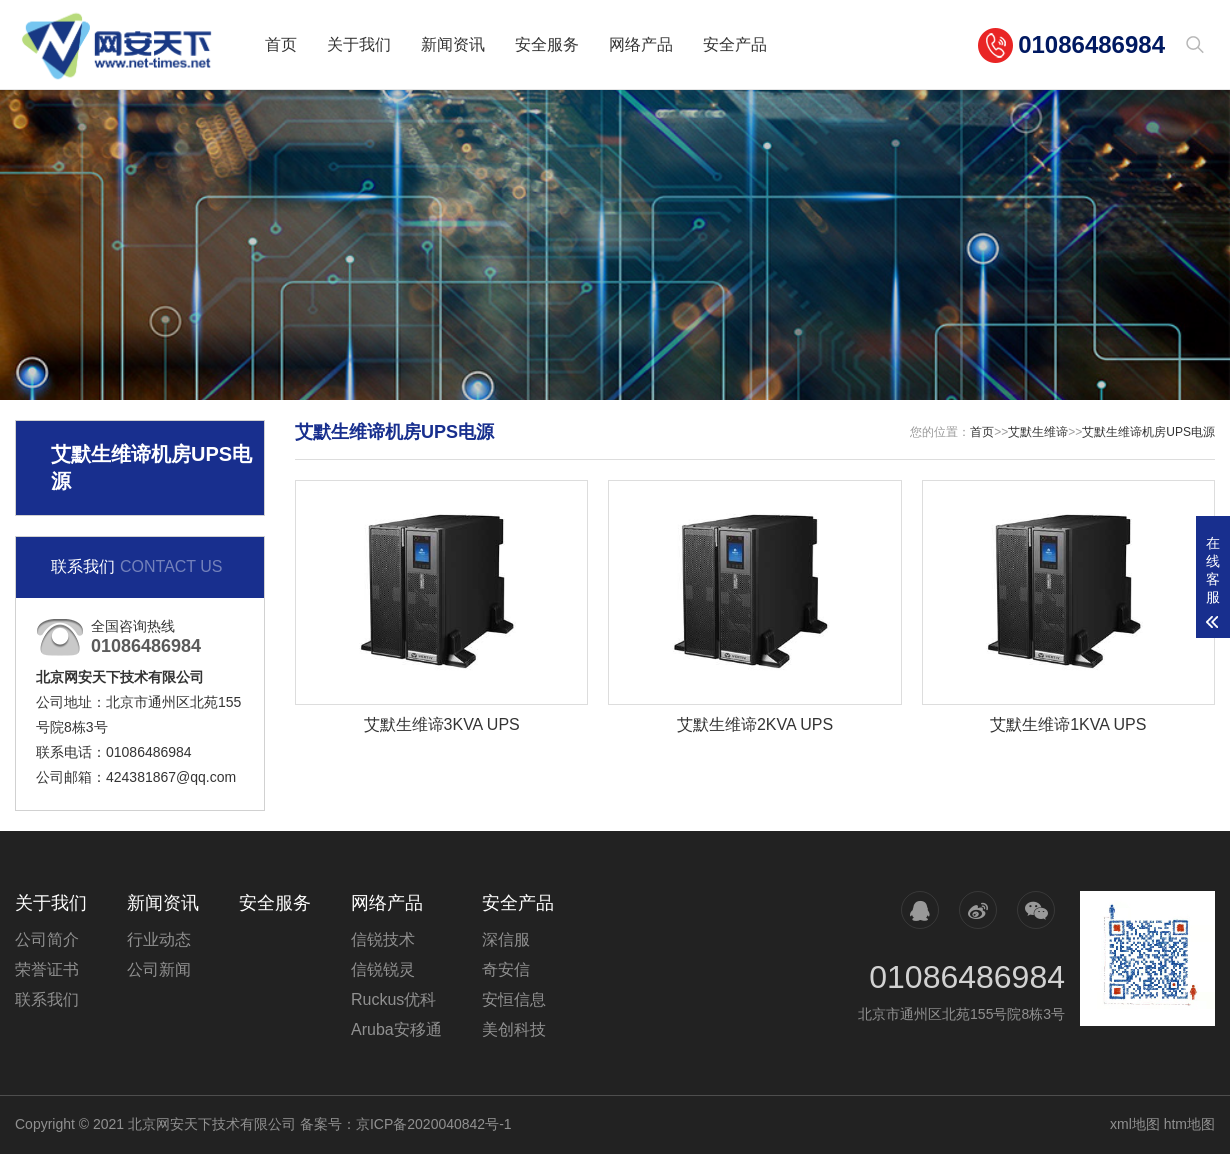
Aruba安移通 (396, 1029)
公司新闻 (159, 969)
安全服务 (547, 44)
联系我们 (47, 999)
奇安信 (506, 969)
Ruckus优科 (393, 999)
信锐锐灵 (383, 969)
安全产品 (735, 44)
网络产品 (641, 44)
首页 (281, 44)
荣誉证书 (47, 969)
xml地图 (1135, 1124)
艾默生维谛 (1038, 432)
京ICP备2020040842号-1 (434, 1124)
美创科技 (514, 1029)
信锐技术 (383, 939)
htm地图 (1189, 1124)
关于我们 (359, 44)
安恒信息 (514, 999)
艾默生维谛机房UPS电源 (1148, 432)
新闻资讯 (453, 44)
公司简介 (47, 939)
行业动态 (159, 939)
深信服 (506, 939)
